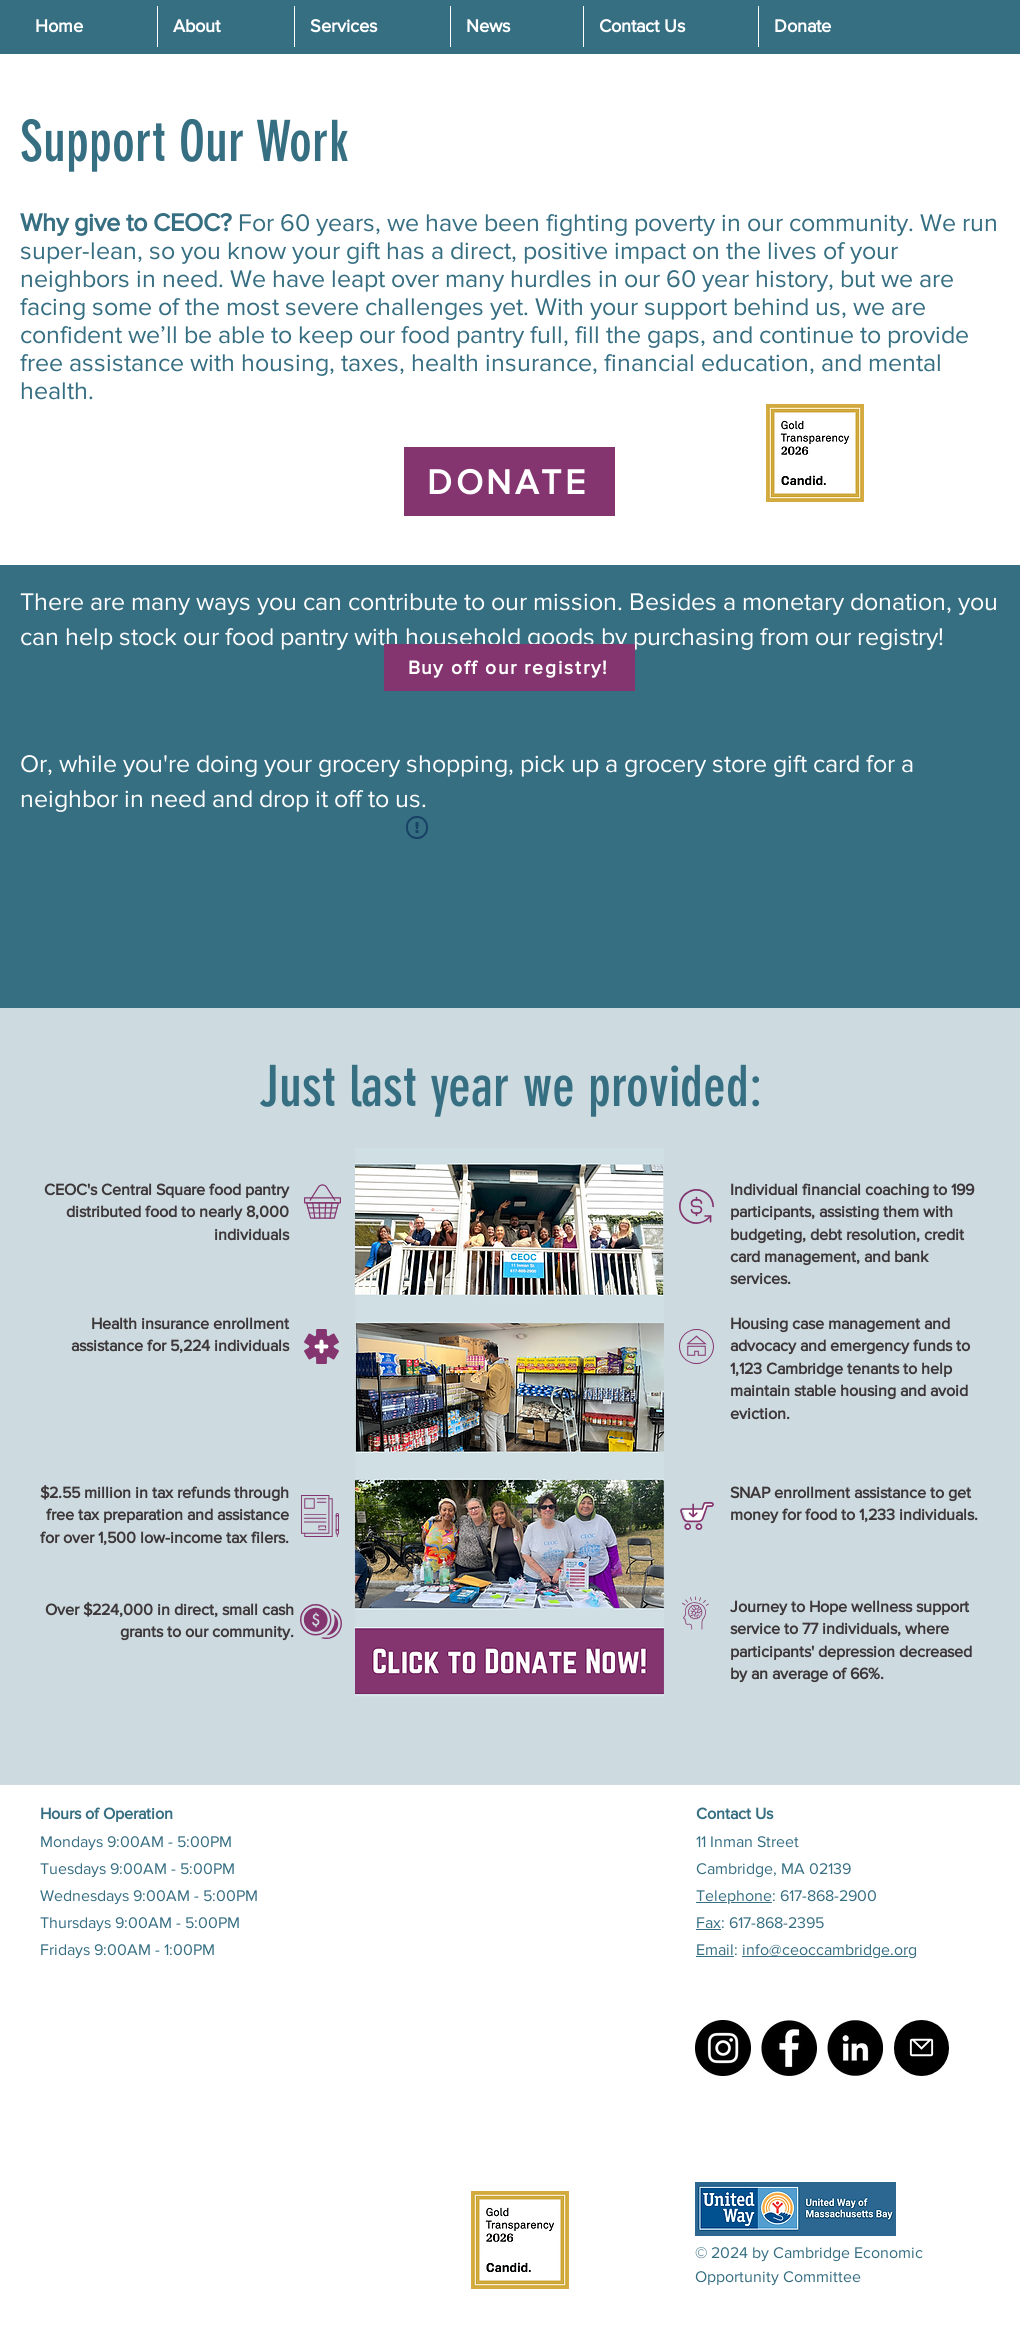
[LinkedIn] (855, 2048)
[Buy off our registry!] (509, 667)
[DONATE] (509, 481)
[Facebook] (789, 2048)
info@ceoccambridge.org (829, 1949)
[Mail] (921, 2048)
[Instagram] (723, 2048)
